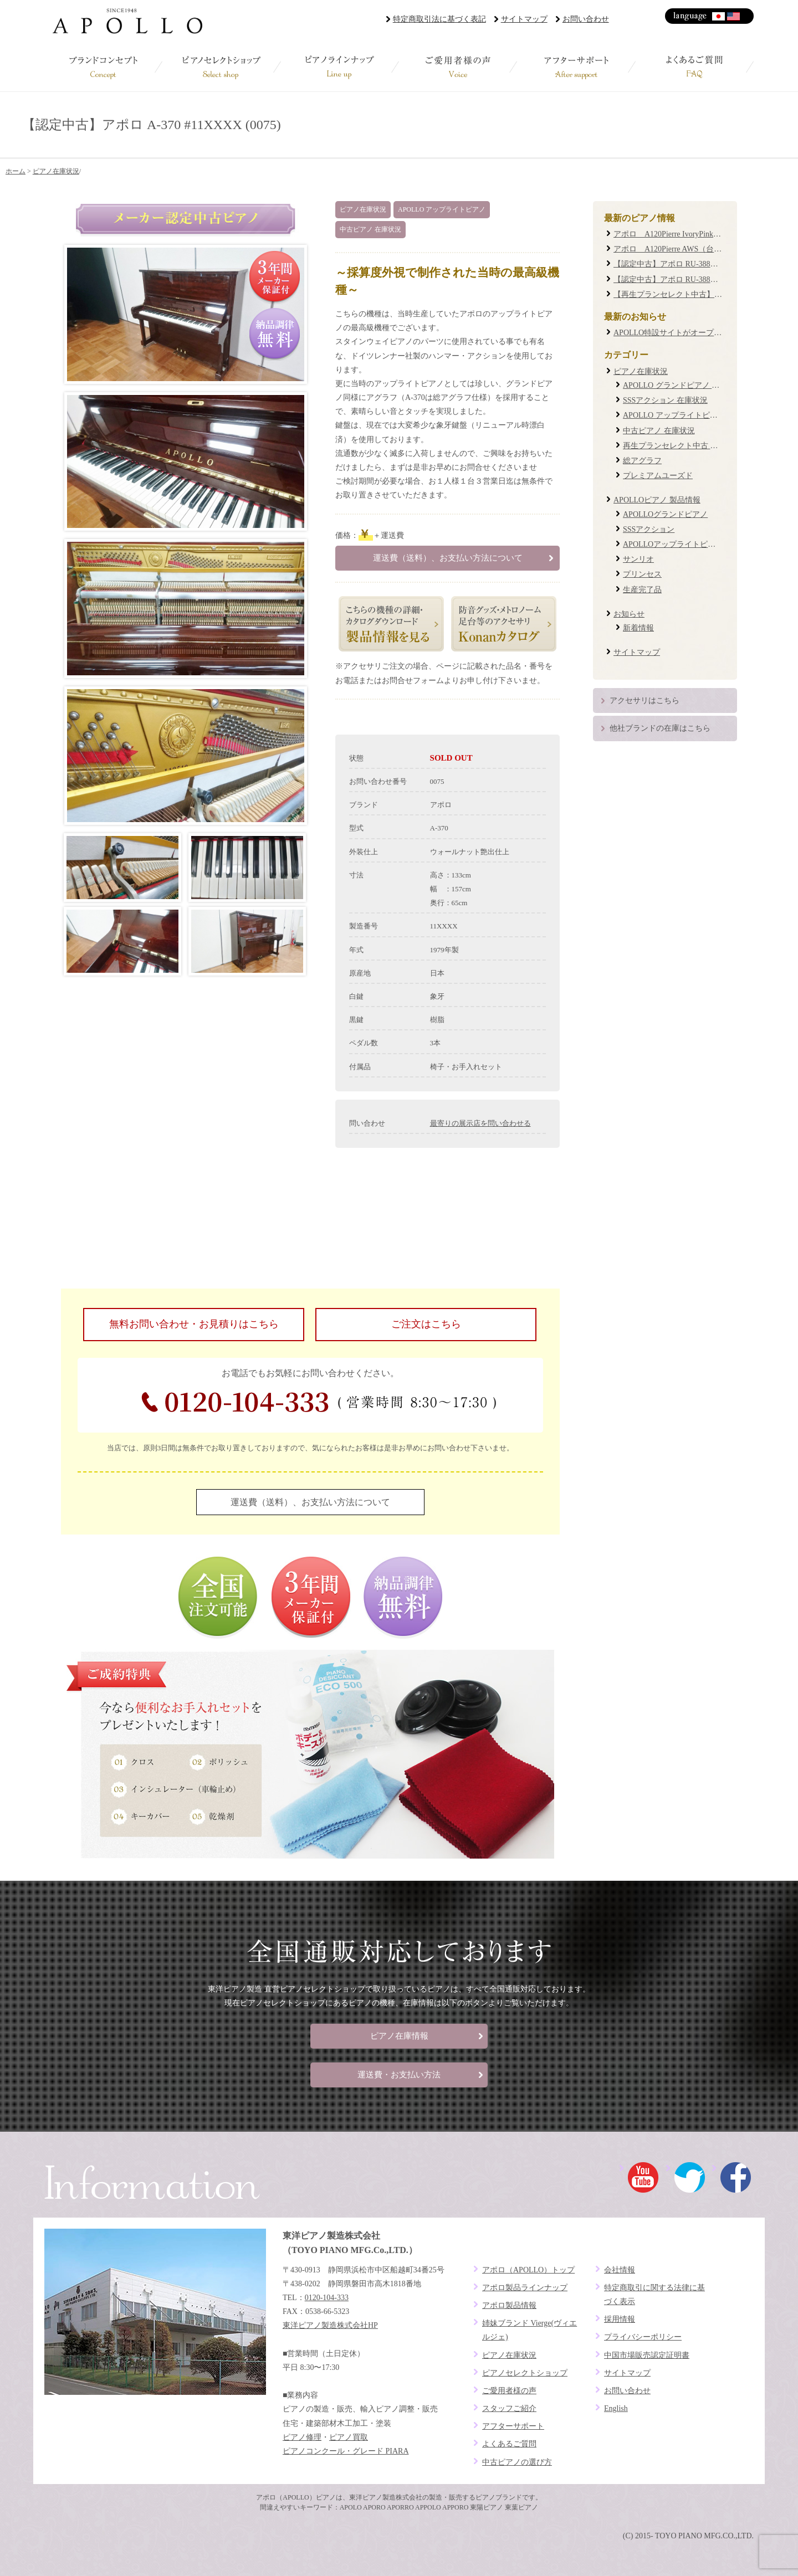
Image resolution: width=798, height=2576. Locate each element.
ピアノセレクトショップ (221, 66)
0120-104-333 (318, 1402)
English (734, 16)
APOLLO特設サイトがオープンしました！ (686, 333)
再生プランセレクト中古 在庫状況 (682, 446)
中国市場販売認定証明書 (646, 2355)
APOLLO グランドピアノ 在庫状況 (683, 385)
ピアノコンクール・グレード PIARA (346, 2451)
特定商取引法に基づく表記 (439, 19)
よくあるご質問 (695, 66)
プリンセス (642, 574)
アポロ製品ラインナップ (524, 2287)
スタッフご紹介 (509, 2408)
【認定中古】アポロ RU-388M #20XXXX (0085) (694, 264)
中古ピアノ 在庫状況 (370, 229)
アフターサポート (576, 66)
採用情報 (619, 2319)
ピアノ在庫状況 (56, 171)
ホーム (15, 171)
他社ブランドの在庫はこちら (660, 728)
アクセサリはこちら (644, 700)
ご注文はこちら (426, 1324)
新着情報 (638, 628)
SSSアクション (648, 529)
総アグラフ (642, 460)
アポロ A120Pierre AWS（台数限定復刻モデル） (698, 249)
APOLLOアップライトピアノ (673, 544)
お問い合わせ (585, 19)
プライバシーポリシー (643, 2337)
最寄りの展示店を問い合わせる (480, 1123)
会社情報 (619, 2270)
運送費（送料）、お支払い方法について (448, 557)
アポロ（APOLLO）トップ (528, 2270)
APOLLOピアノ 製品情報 (656, 500)
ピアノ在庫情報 (399, 2035)
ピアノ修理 (302, 2437)
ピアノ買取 (348, 2437)
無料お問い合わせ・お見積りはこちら (194, 1324)
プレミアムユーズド (658, 475)
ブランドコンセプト (103, 66)
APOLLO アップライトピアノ (441, 209)
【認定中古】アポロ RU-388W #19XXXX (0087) (694, 279)
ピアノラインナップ (340, 66)
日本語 (719, 16)
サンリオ (638, 559)
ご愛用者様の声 (458, 66)
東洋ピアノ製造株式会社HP (330, 2325)
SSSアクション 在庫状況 (665, 400)
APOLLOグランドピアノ (665, 514)
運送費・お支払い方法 (399, 2074)
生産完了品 (642, 590)
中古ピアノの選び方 (517, 2462)
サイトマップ (524, 19)
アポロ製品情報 (509, 2305)
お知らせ (628, 614)
